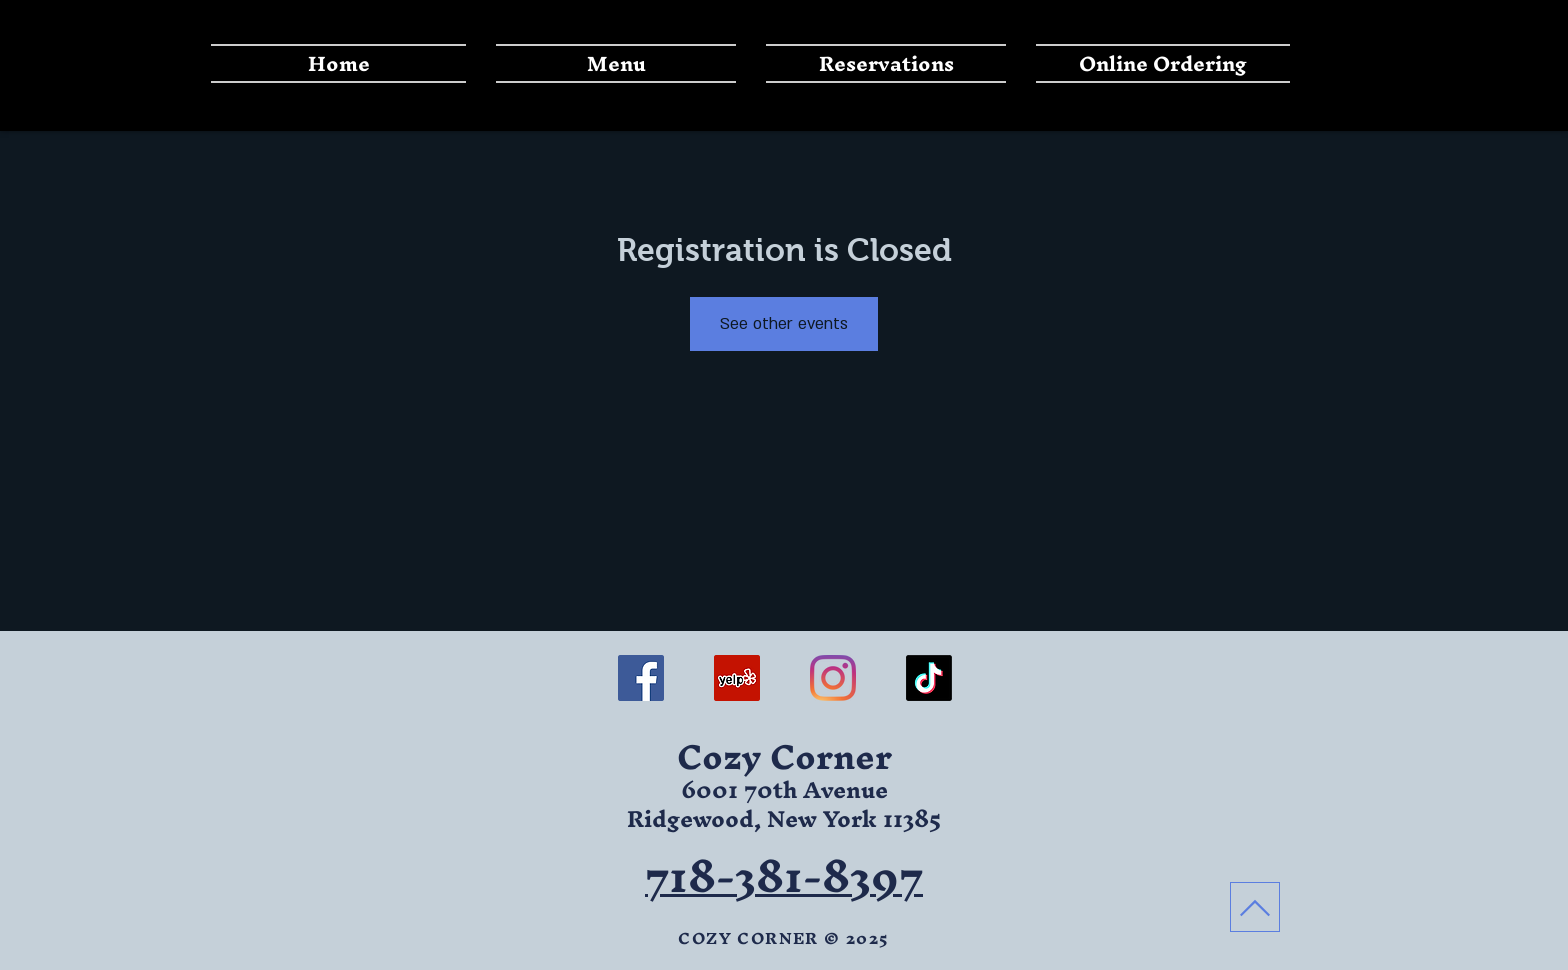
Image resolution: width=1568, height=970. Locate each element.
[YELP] (737, 678)
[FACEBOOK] (641, 678)
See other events (784, 324)
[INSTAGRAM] (833, 678)
